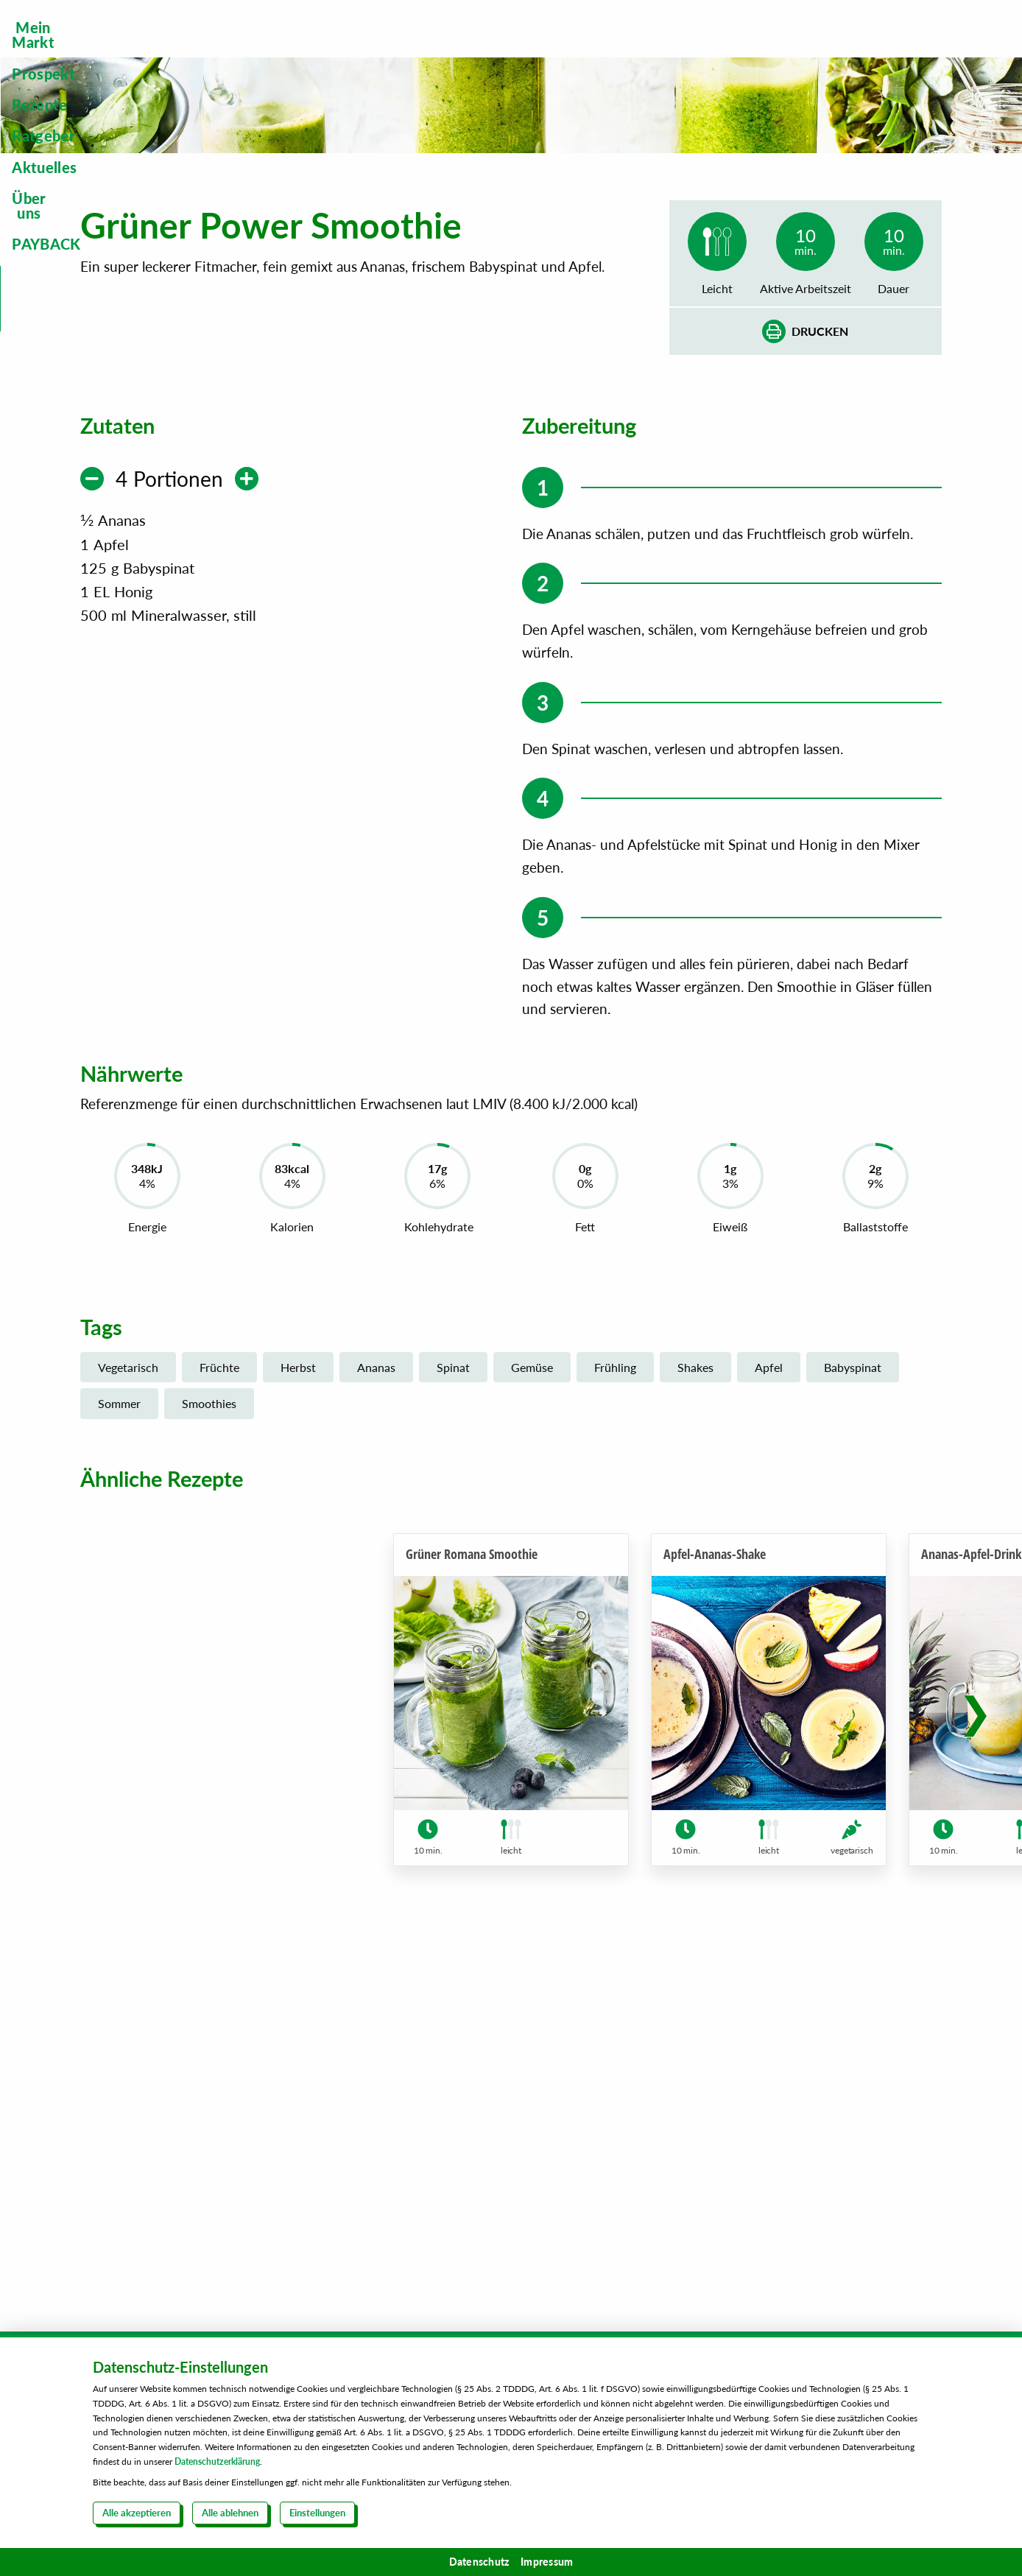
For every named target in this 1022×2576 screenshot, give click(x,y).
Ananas (376, 1701)
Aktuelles (693, 49)
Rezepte (484, 49)
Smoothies (209, 1737)
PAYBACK (907, 49)
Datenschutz (479, 2561)
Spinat (453, 1701)
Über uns (799, 49)
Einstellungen (317, 2513)
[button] (975, 2063)
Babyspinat (852, 1701)
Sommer (119, 1737)
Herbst (298, 1701)
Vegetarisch (128, 1701)
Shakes (695, 1701)
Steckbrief (888, 122)
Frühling (615, 1701)
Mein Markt (269, 49)
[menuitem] (269, 49)
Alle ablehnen (230, 2513)
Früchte (219, 1701)
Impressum (547, 2561)
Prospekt (383, 49)
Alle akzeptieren (136, 2513)
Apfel (769, 1701)
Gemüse (532, 1701)
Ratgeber (587, 49)
